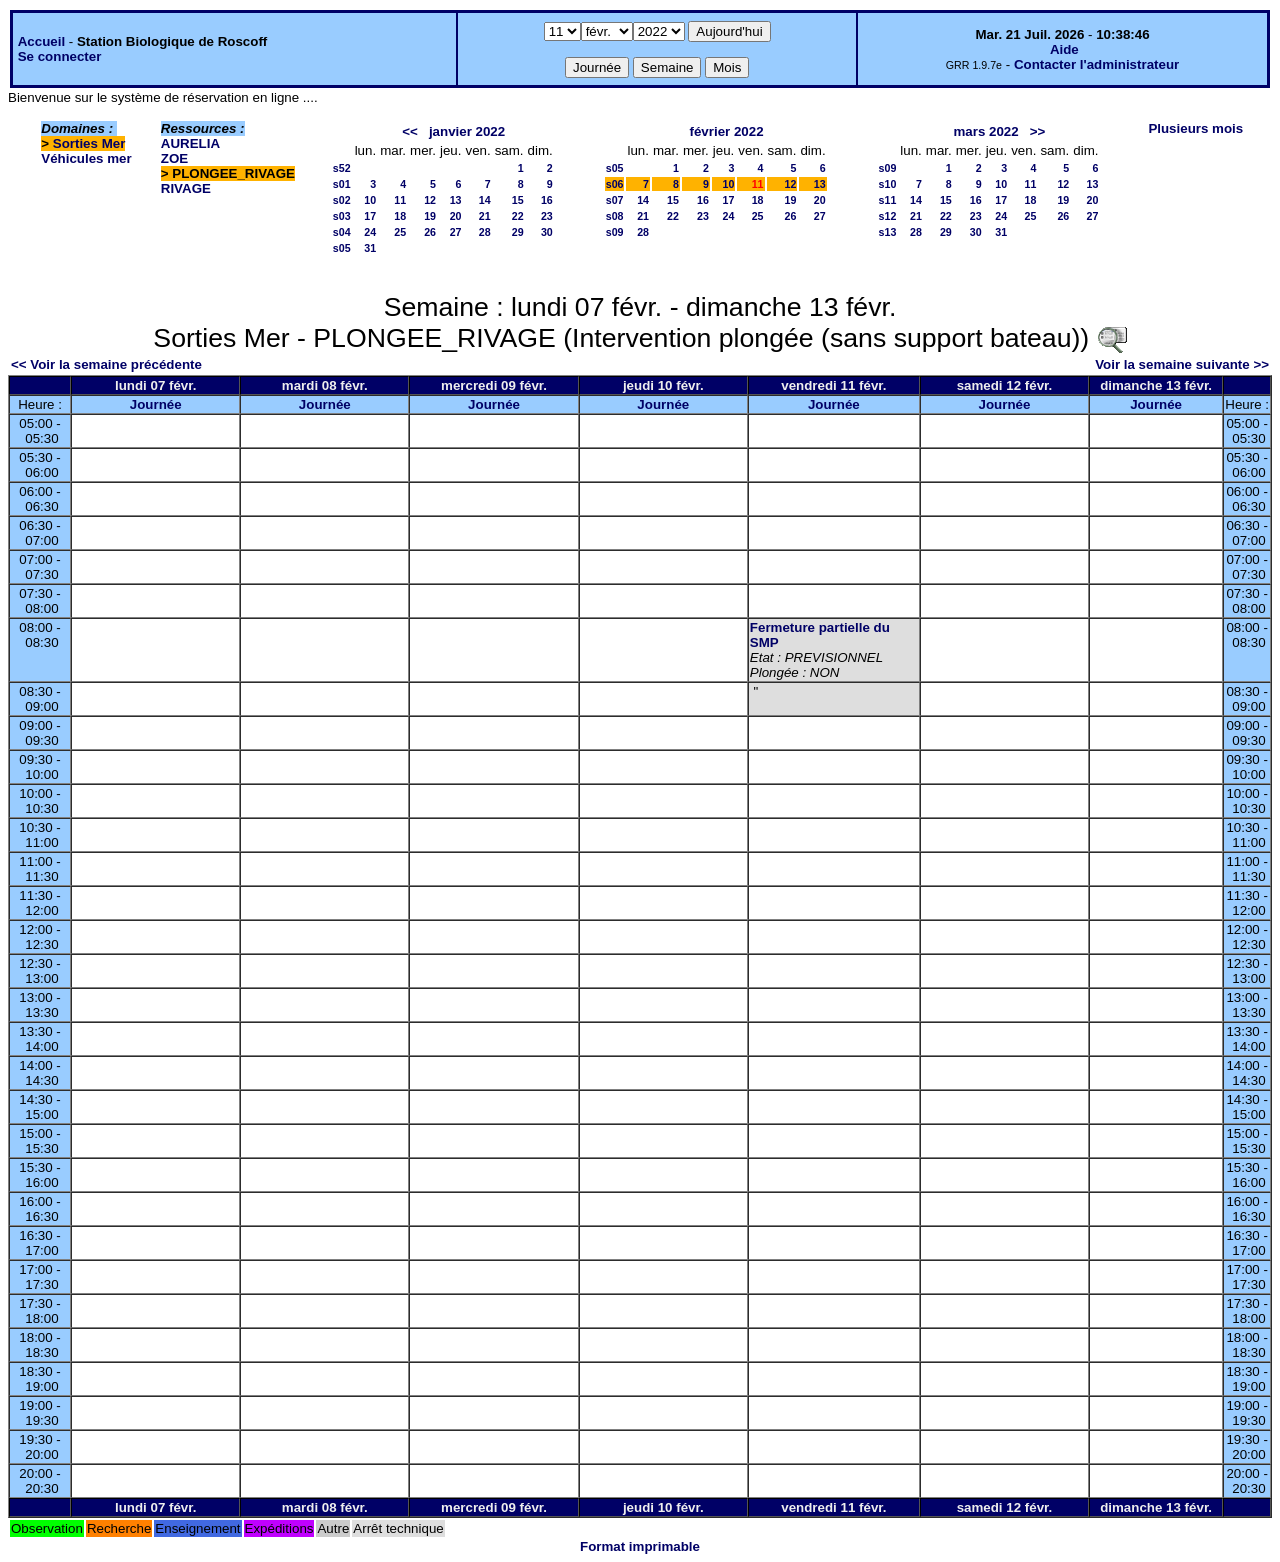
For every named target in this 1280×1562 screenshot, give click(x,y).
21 (485, 216)
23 (547, 216)
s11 (888, 200)
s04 (342, 232)
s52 (342, 168)
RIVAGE (186, 188)
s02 (342, 200)
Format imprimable (640, 1546)
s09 (615, 232)
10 (370, 200)
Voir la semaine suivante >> (1182, 364)
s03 (342, 216)
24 (370, 232)
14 (485, 200)
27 (456, 232)
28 (485, 232)
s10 (888, 184)
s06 (615, 184)
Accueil (41, 41)
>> (1038, 131)
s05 (342, 248)
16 (547, 200)
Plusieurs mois (1195, 128)
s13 (888, 232)
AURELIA (190, 143)
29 (518, 232)
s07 (615, 200)
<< (410, 131)
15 (518, 200)
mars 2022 (985, 131)
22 (518, 216)
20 (456, 216)
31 (370, 248)
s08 (615, 216)
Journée (156, 404)
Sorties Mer (89, 143)
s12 (888, 216)
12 (430, 200)
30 (547, 232)
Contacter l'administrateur (1096, 64)
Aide (1064, 49)
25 (400, 232)
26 (430, 232)
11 (400, 200)
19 (430, 216)
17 (370, 216)
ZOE (174, 158)
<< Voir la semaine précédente (106, 364)
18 (400, 216)
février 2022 (726, 131)
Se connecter (60, 56)
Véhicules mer (86, 158)
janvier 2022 (467, 131)
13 (456, 200)
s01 (342, 184)
